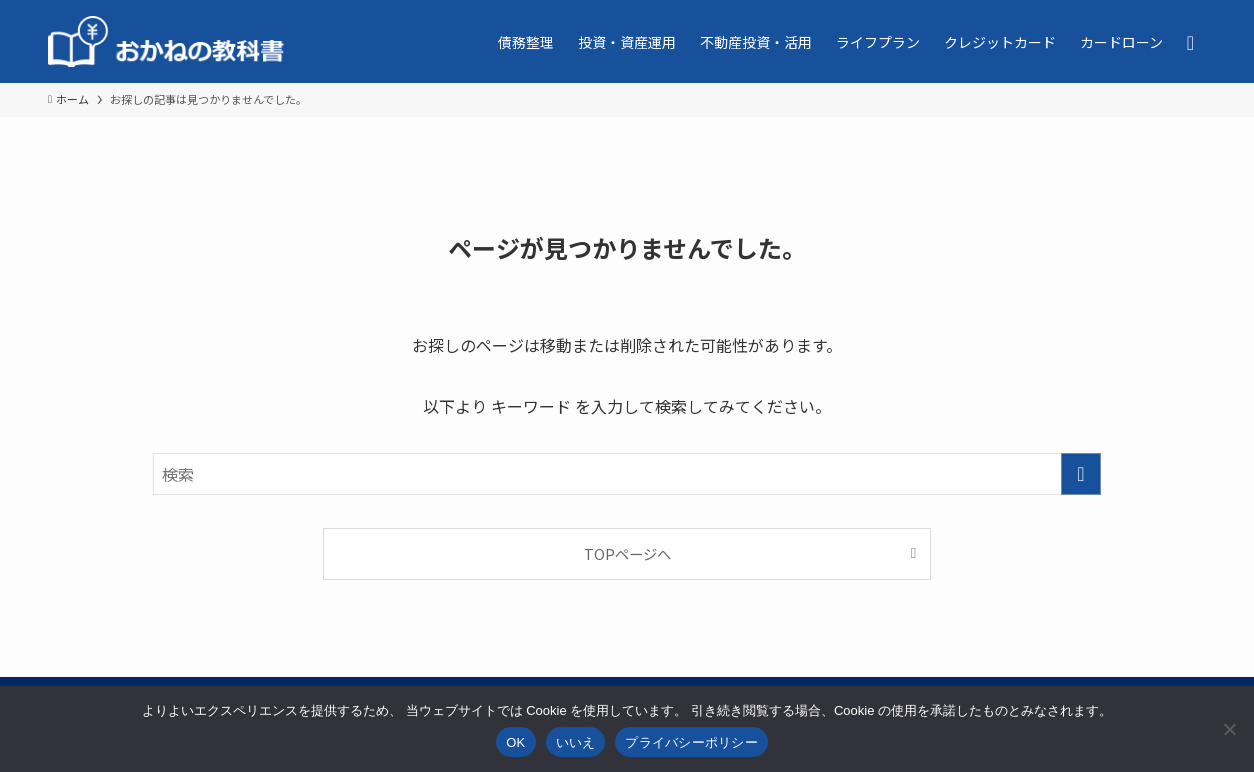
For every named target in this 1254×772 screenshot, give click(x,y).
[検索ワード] (627, 474)
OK (515, 742)
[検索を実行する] (1081, 474)
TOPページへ (627, 553)
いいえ (576, 742)
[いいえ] (1229, 729)
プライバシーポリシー (691, 742)
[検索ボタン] (1190, 41)
